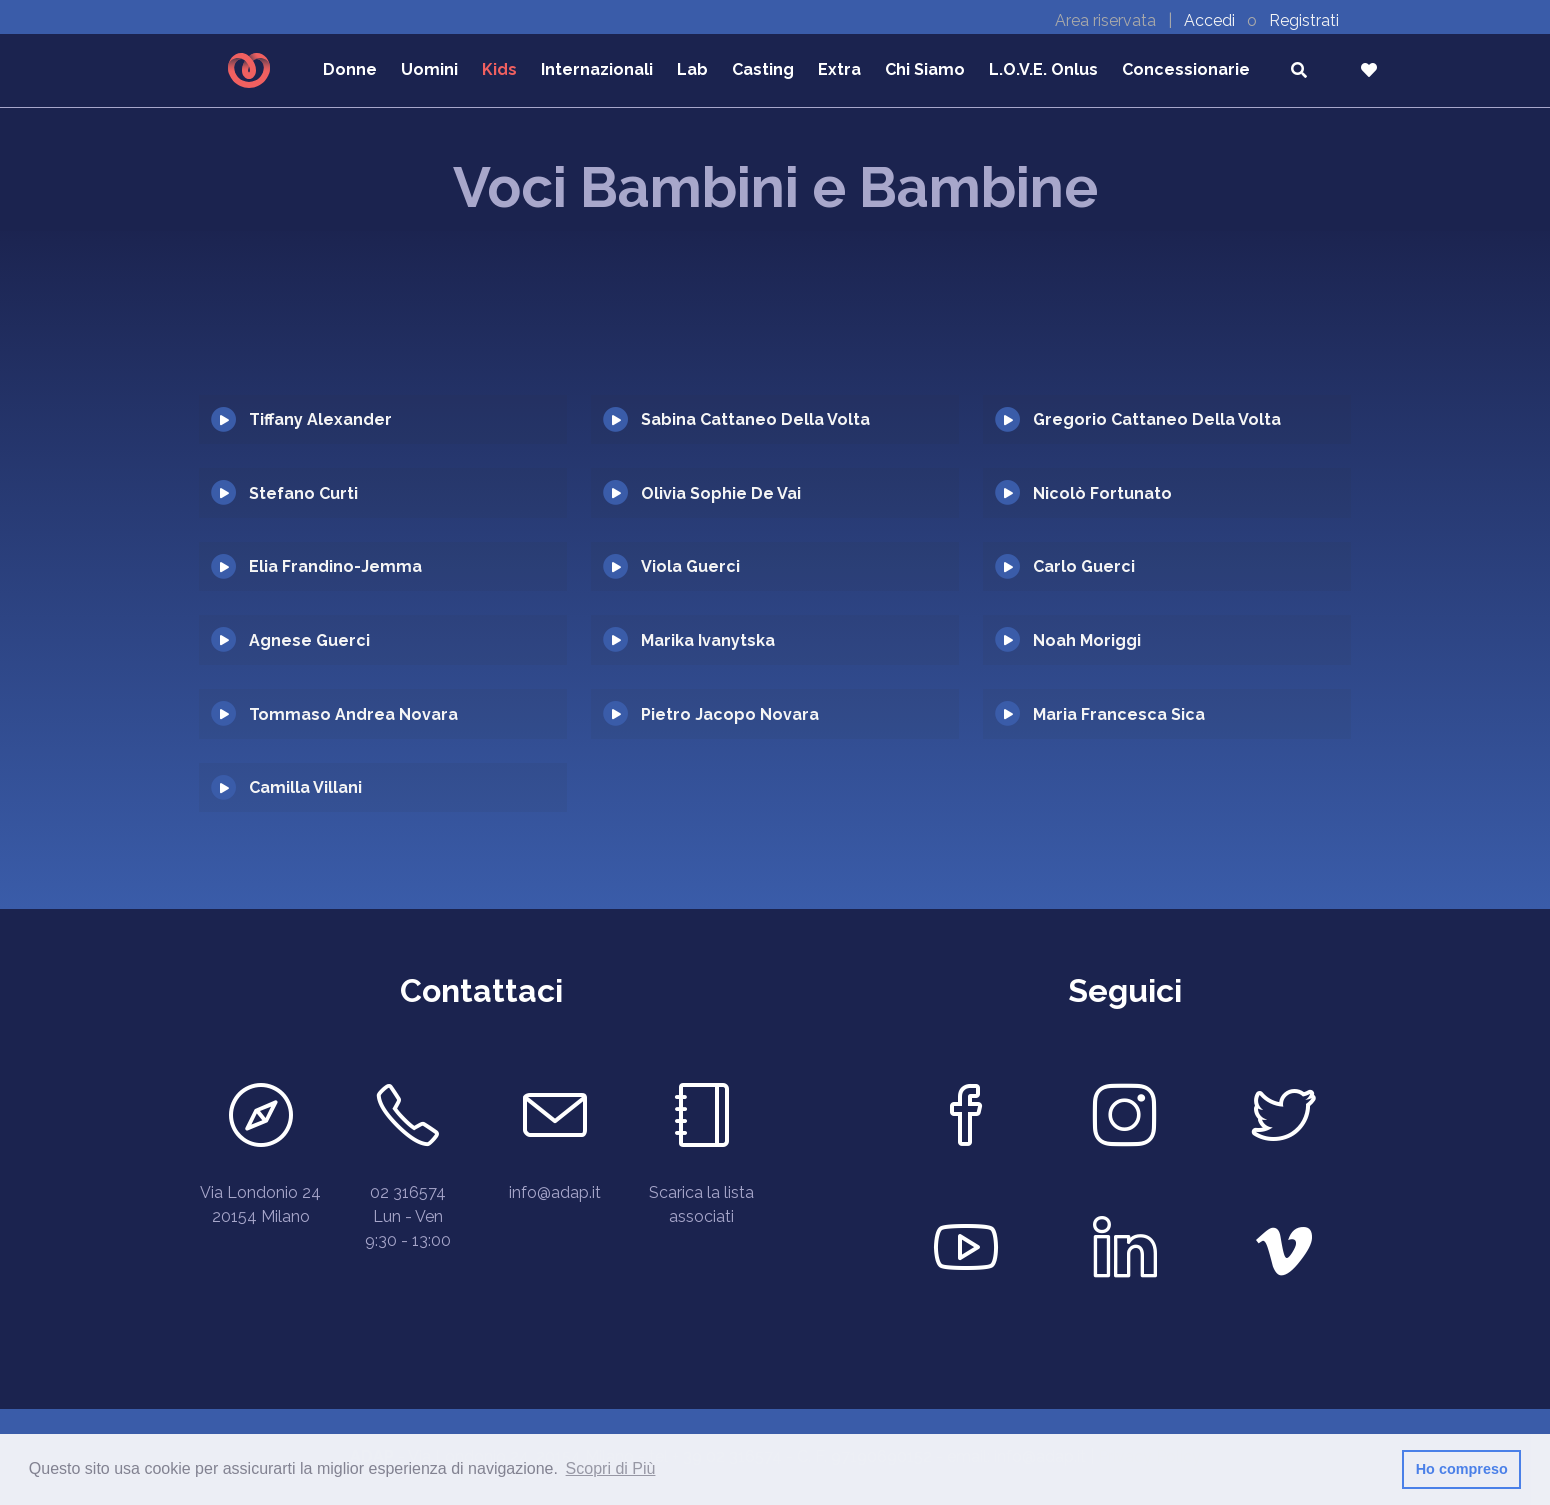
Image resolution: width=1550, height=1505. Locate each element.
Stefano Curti (303, 493)
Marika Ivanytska (708, 640)
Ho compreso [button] (1462, 1469)
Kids (499, 69)
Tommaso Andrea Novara (353, 714)
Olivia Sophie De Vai (721, 493)
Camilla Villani (305, 787)
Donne (350, 69)
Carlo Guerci (1084, 566)
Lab (692, 69)
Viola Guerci (690, 566)
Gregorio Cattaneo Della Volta (1157, 419)
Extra (839, 69)
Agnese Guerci (309, 640)
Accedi (1211, 20)
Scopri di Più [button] (611, 1468)
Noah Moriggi (1087, 640)
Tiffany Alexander (320, 419)
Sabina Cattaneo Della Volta (755, 419)
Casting (763, 69)
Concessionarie (1186, 69)
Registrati (1304, 20)
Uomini (429, 69)
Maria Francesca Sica (1119, 714)
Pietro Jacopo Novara (730, 714)
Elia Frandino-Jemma (335, 566)
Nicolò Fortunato (1102, 493)
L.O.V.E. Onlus (1043, 69)
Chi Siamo (925, 69)
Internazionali (597, 69)
